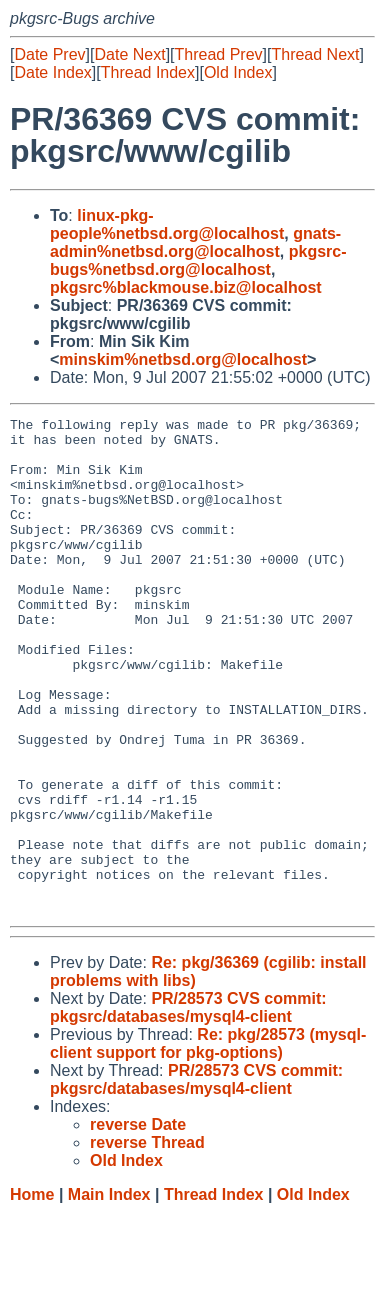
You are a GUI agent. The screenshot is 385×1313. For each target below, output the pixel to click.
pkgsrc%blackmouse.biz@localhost (186, 287)
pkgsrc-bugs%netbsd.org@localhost (198, 260)
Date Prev (49, 54)
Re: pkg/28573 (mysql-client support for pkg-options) (208, 1142)
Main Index (109, 1293)
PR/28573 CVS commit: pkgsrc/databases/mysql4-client (188, 1106)
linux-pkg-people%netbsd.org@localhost (167, 224)
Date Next (129, 54)
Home (32, 1293)
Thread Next (315, 54)
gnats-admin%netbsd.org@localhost (195, 242)
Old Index (238, 72)
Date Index (52, 72)
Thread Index (148, 72)
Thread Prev (219, 54)
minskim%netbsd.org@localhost (183, 359)
